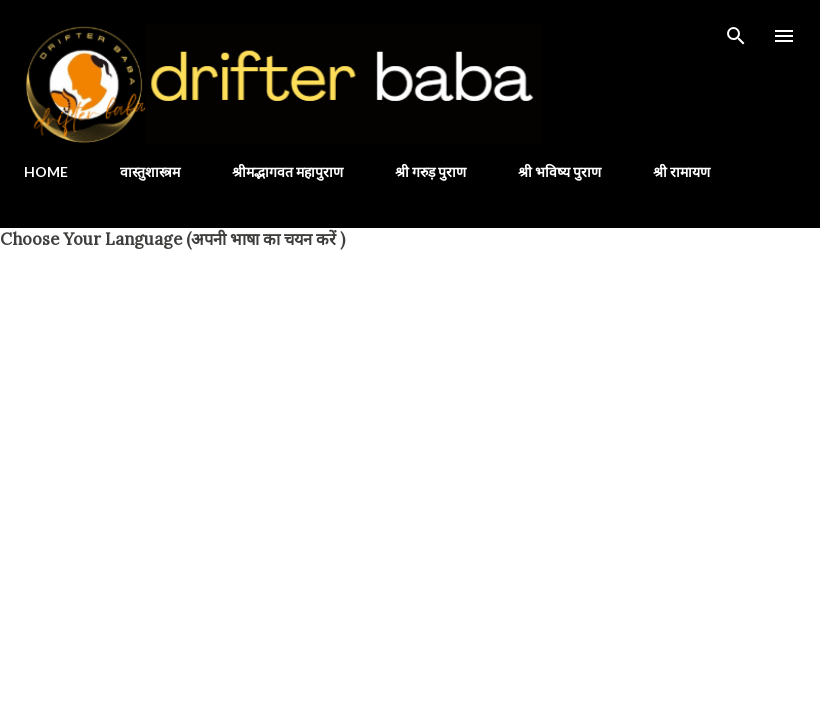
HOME (46, 171)
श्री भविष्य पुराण (559, 171)
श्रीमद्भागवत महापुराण (287, 171)
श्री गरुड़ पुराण (430, 171)
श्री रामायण (681, 171)
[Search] (736, 36)
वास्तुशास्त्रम (150, 171)
